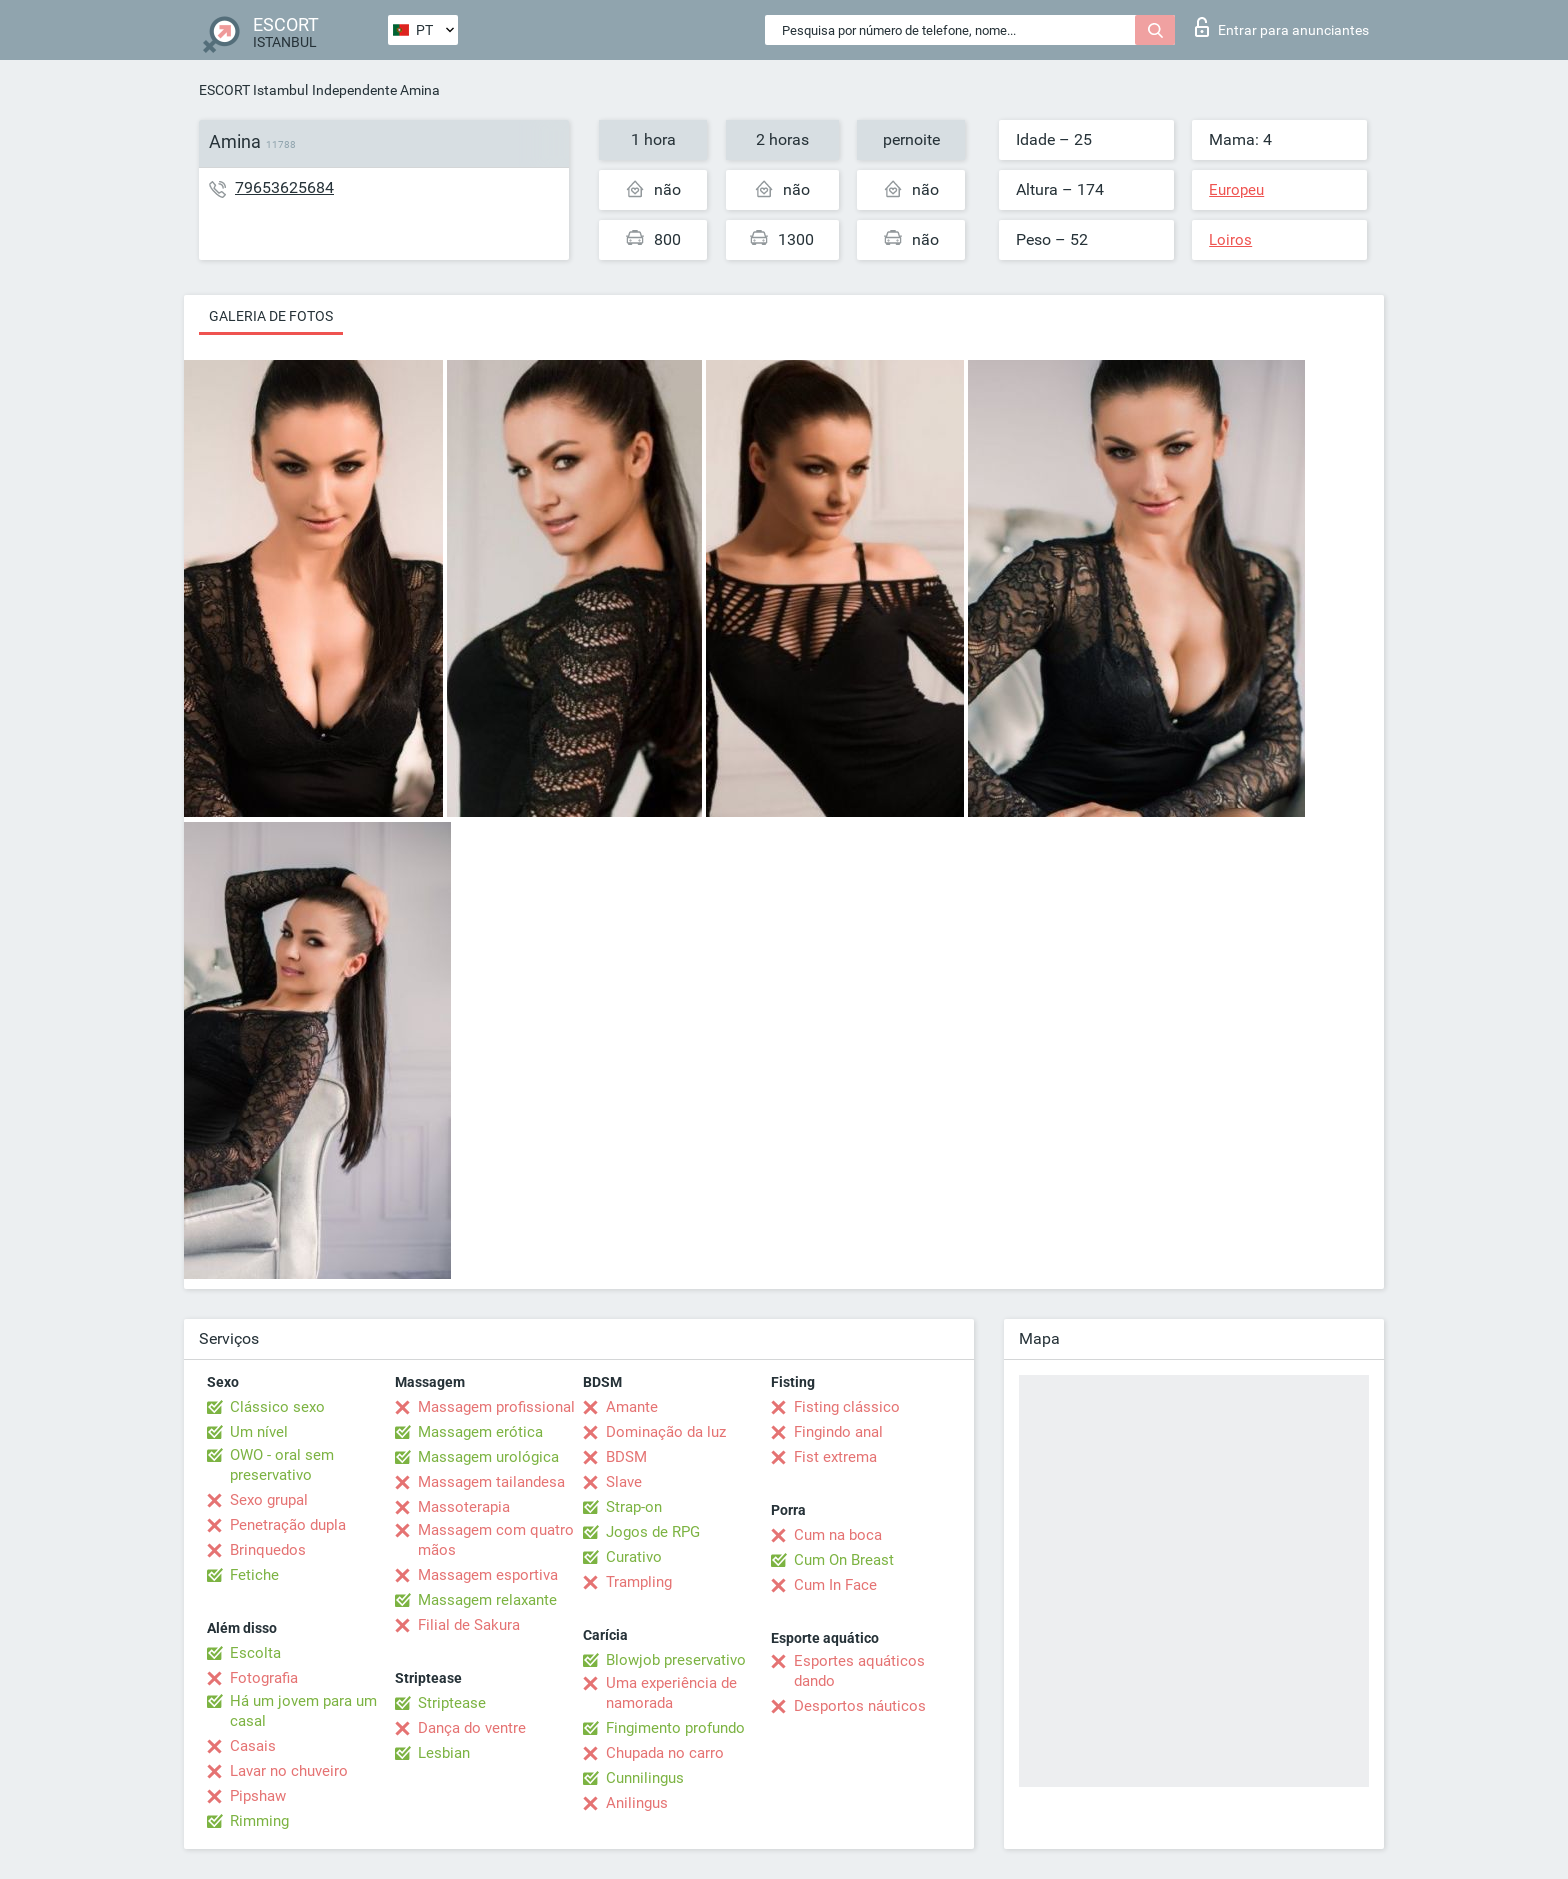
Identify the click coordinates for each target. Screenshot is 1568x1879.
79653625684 (284, 187)
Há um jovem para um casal (303, 1711)
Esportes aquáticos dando (859, 1671)
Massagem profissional (496, 1407)
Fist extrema (835, 1457)
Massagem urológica (488, 1457)
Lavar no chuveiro (289, 1771)
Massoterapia (464, 1507)
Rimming (259, 1821)
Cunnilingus (645, 1778)
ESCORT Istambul (253, 90)
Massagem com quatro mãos (496, 1540)
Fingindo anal (838, 1432)
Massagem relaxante (487, 1600)
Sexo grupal (269, 1500)
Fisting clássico (847, 1407)
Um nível (259, 1432)
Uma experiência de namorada (671, 1693)
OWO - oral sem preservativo (282, 1465)
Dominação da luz (666, 1432)
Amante (632, 1407)
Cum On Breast (844, 1560)
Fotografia (264, 1678)
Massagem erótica (480, 1432)
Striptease (452, 1703)
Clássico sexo (277, 1407)
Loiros (1230, 240)
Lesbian (444, 1753)
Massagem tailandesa (491, 1482)
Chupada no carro (665, 1753)
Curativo (634, 1557)
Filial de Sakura (469, 1625)
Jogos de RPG (653, 1532)
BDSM (626, 1457)
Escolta (255, 1653)
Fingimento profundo (675, 1728)
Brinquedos (268, 1550)
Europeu (1236, 190)
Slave (624, 1482)
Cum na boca (838, 1535)
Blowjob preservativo (676, 1660)
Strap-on (634, 1507)
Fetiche (254, 1575)
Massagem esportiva (488, 1575)
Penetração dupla (288, 1525)
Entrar (1282, 27)
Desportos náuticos (860, 1706)
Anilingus (637, 1803)
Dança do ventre (472, 1728)
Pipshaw (258, 1796)
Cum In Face (835, 1585)
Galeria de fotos (271, 316)
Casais (253, 1746)
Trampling (639, 1582)
